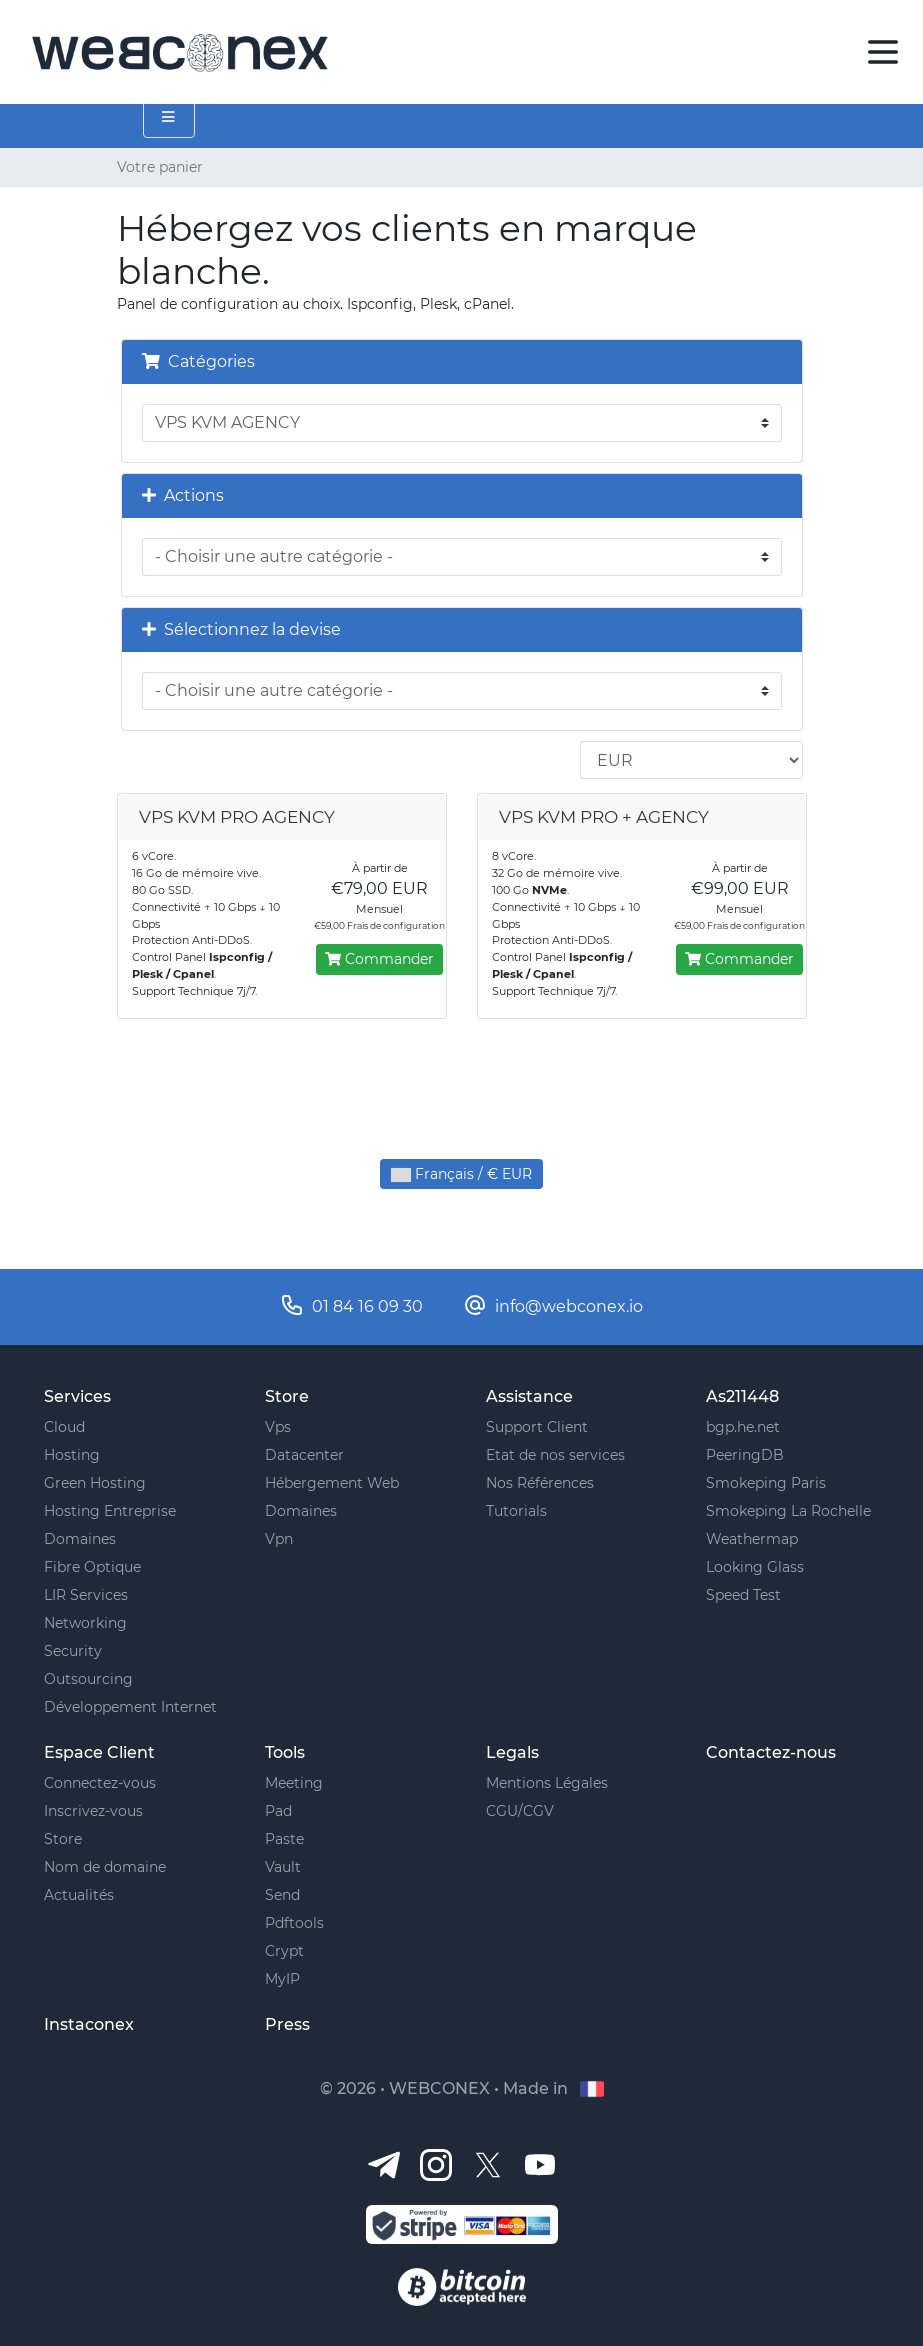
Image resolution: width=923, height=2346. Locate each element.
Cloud (64, 1427)
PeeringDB (745, 1455)
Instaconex (89, 2024)
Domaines (80, 1539)
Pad (278, 1811)
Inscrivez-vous (93, 1811)
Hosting (72, 1455)
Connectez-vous (100, 1783)
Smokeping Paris (766, 1483)
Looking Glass (755, 1567)
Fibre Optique (92, 1567)
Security (73, 1651)
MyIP (282, 1979)
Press (287, 2024)
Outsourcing (88, 1679)
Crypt (284, 1951)
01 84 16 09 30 (367, 1306)
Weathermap (752, 1539)
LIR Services (86, 1595)
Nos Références (540, 1483)
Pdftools (294, 1923)
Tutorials (516, 1511)
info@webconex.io (569, 1306)
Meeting (294, 1783)
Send (282, 1895)
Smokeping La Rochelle (788, 1511)
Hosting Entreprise (110, 1511)
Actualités (79, 1895)
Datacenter (304, 1455)
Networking (85, 1623)
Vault (283, 1867)
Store (63, 1839)
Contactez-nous (771, 1752)
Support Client (537, 1427)
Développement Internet (130, 1707)
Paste (284, 1839)
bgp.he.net (743, 1427)
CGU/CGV (520, 1811)
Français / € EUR (461, 1174)
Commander (379, 959)
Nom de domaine (105, 1867)
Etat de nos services (555, 1455)
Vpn (279, 1539)
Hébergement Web (332, 1483)
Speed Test (743, 1595)
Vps (278, 1427)
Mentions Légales (547, 1783)
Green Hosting (95, 1483)
